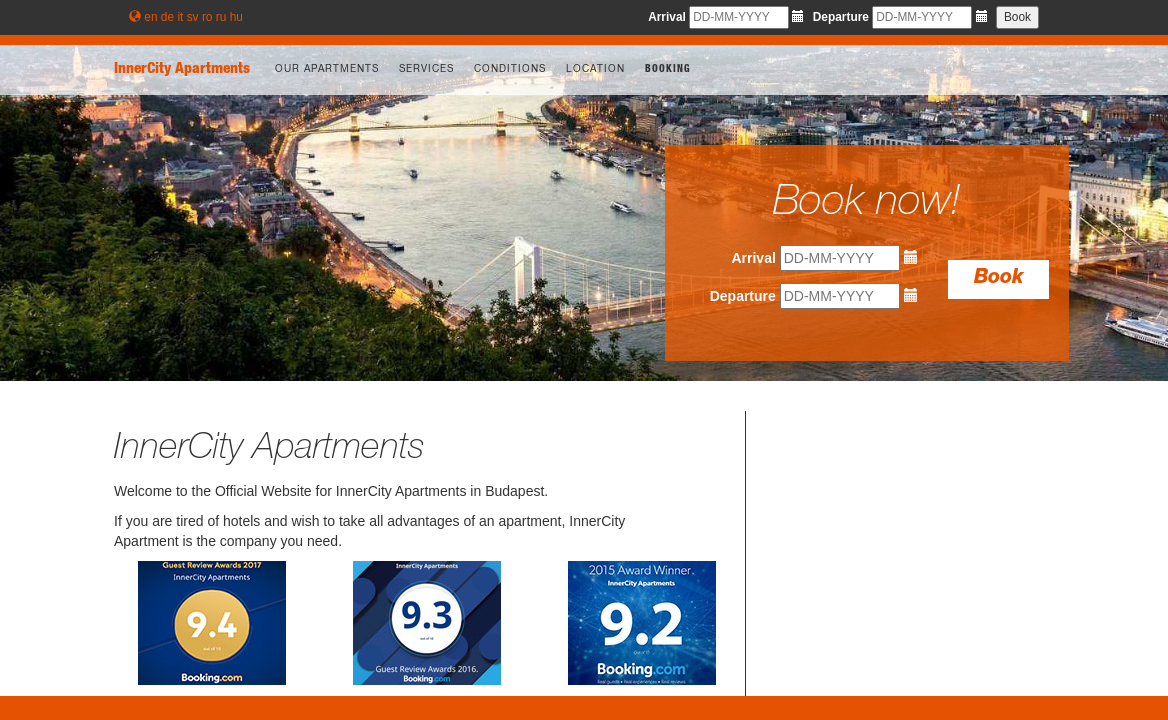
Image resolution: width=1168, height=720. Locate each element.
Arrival (667, 17)
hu (236, 17)
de (167, 17)
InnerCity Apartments (182, 69)
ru (221, 17)
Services (426, 70)
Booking (668, 70)
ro (207, 17)
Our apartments (327, 70)
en (150, 17)
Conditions (510, 70)
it (180, 17)
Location (595, 70)
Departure (841, 17)
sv (193, 17)
